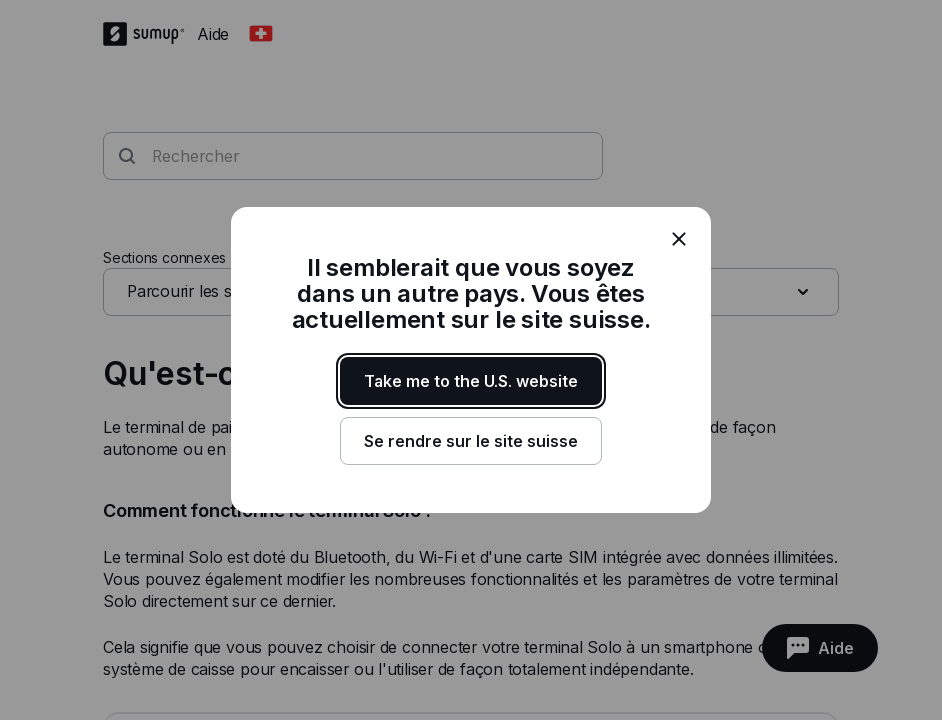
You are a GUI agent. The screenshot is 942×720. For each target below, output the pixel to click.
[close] (679, 239)
